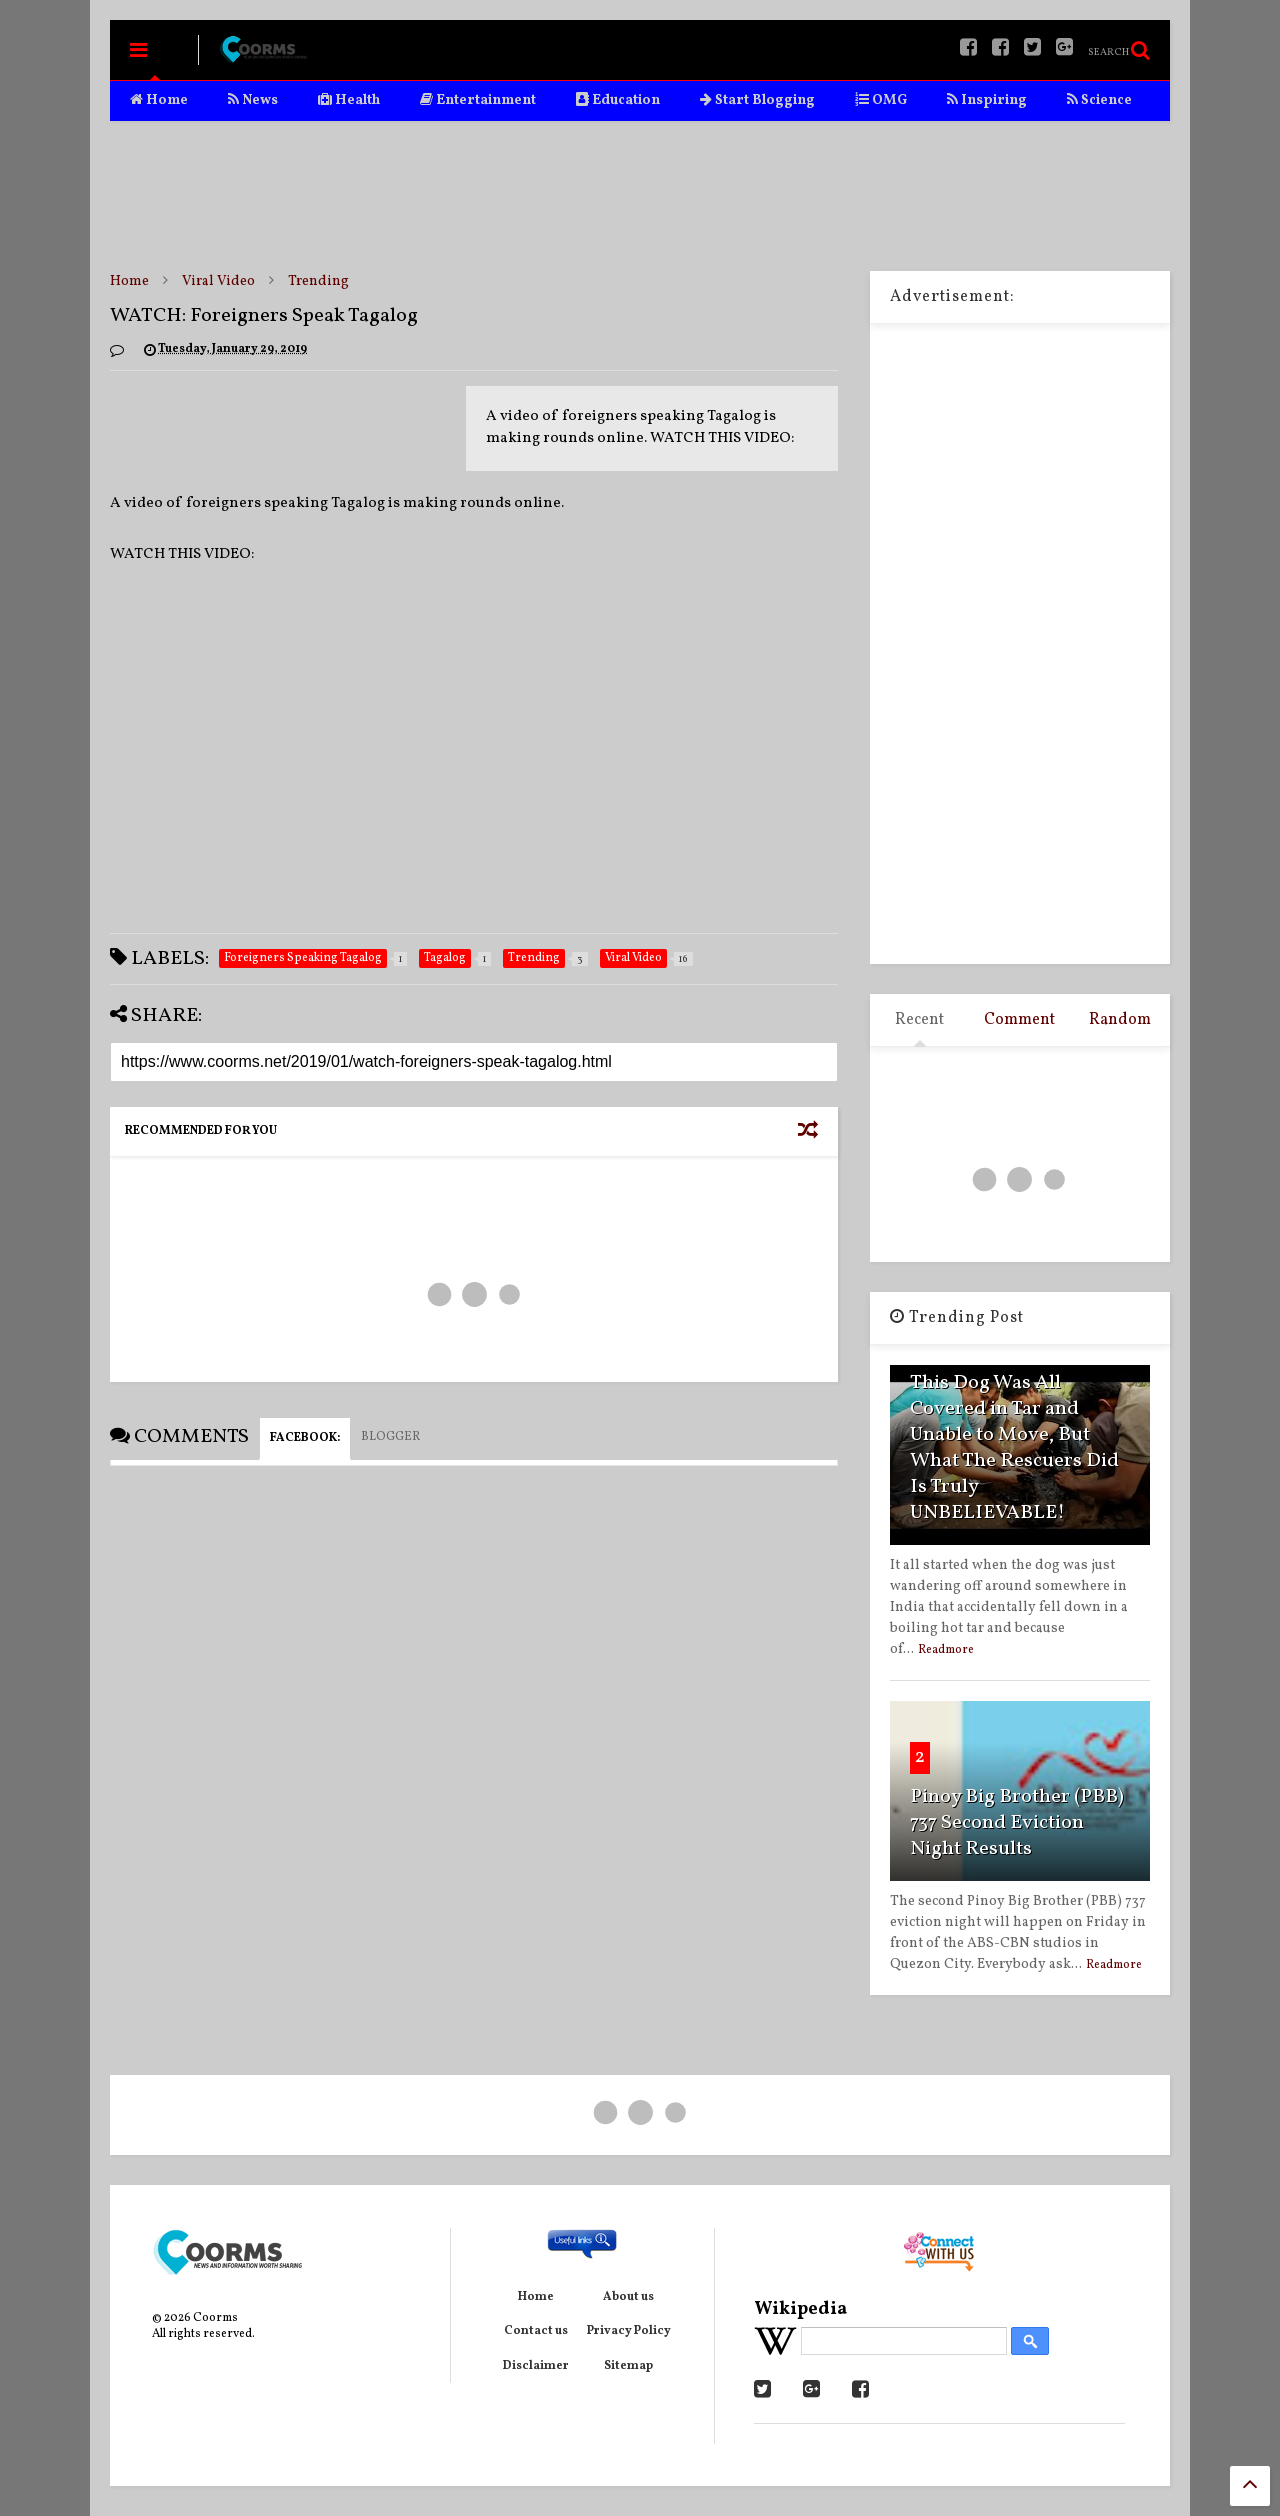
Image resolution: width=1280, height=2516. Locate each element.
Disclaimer (536, 2366)
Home (159, 100)
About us (628, 2297)
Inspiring (987, 100)
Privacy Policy (629, 2331)
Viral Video (218, 281)
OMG (881, 100)
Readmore (946, 1650)
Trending (318, 281)
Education (618, 100)
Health (349, 100)
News (253, 100)
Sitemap (628, 2366)
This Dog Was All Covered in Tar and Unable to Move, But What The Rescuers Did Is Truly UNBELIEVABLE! (1014, 1448)
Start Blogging (757, 100)
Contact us (536, 2331)
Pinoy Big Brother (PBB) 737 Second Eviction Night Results (1017, 1823)
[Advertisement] (640, 196)
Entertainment (478, 100)
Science (1099, 100)
